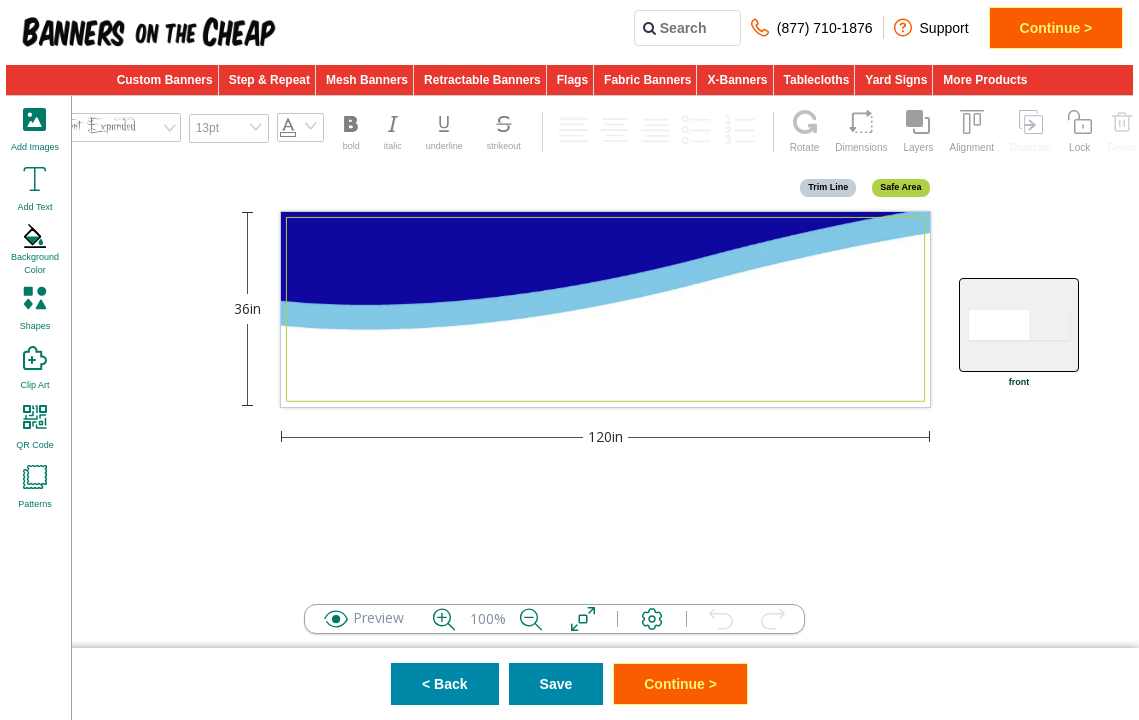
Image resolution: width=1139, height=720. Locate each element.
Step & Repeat (269, 80)
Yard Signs (896, 80)
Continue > (1056, 28)
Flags (572, 80)
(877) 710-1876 (812, 27)
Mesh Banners (367, 80)
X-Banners (737, 80)
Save (556, 684)
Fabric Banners (647, 80)
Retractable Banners (482, 80)
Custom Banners (165, 80)
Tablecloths (817, 80)
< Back (445, 684)
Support (931, 27)
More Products (985, 80)
